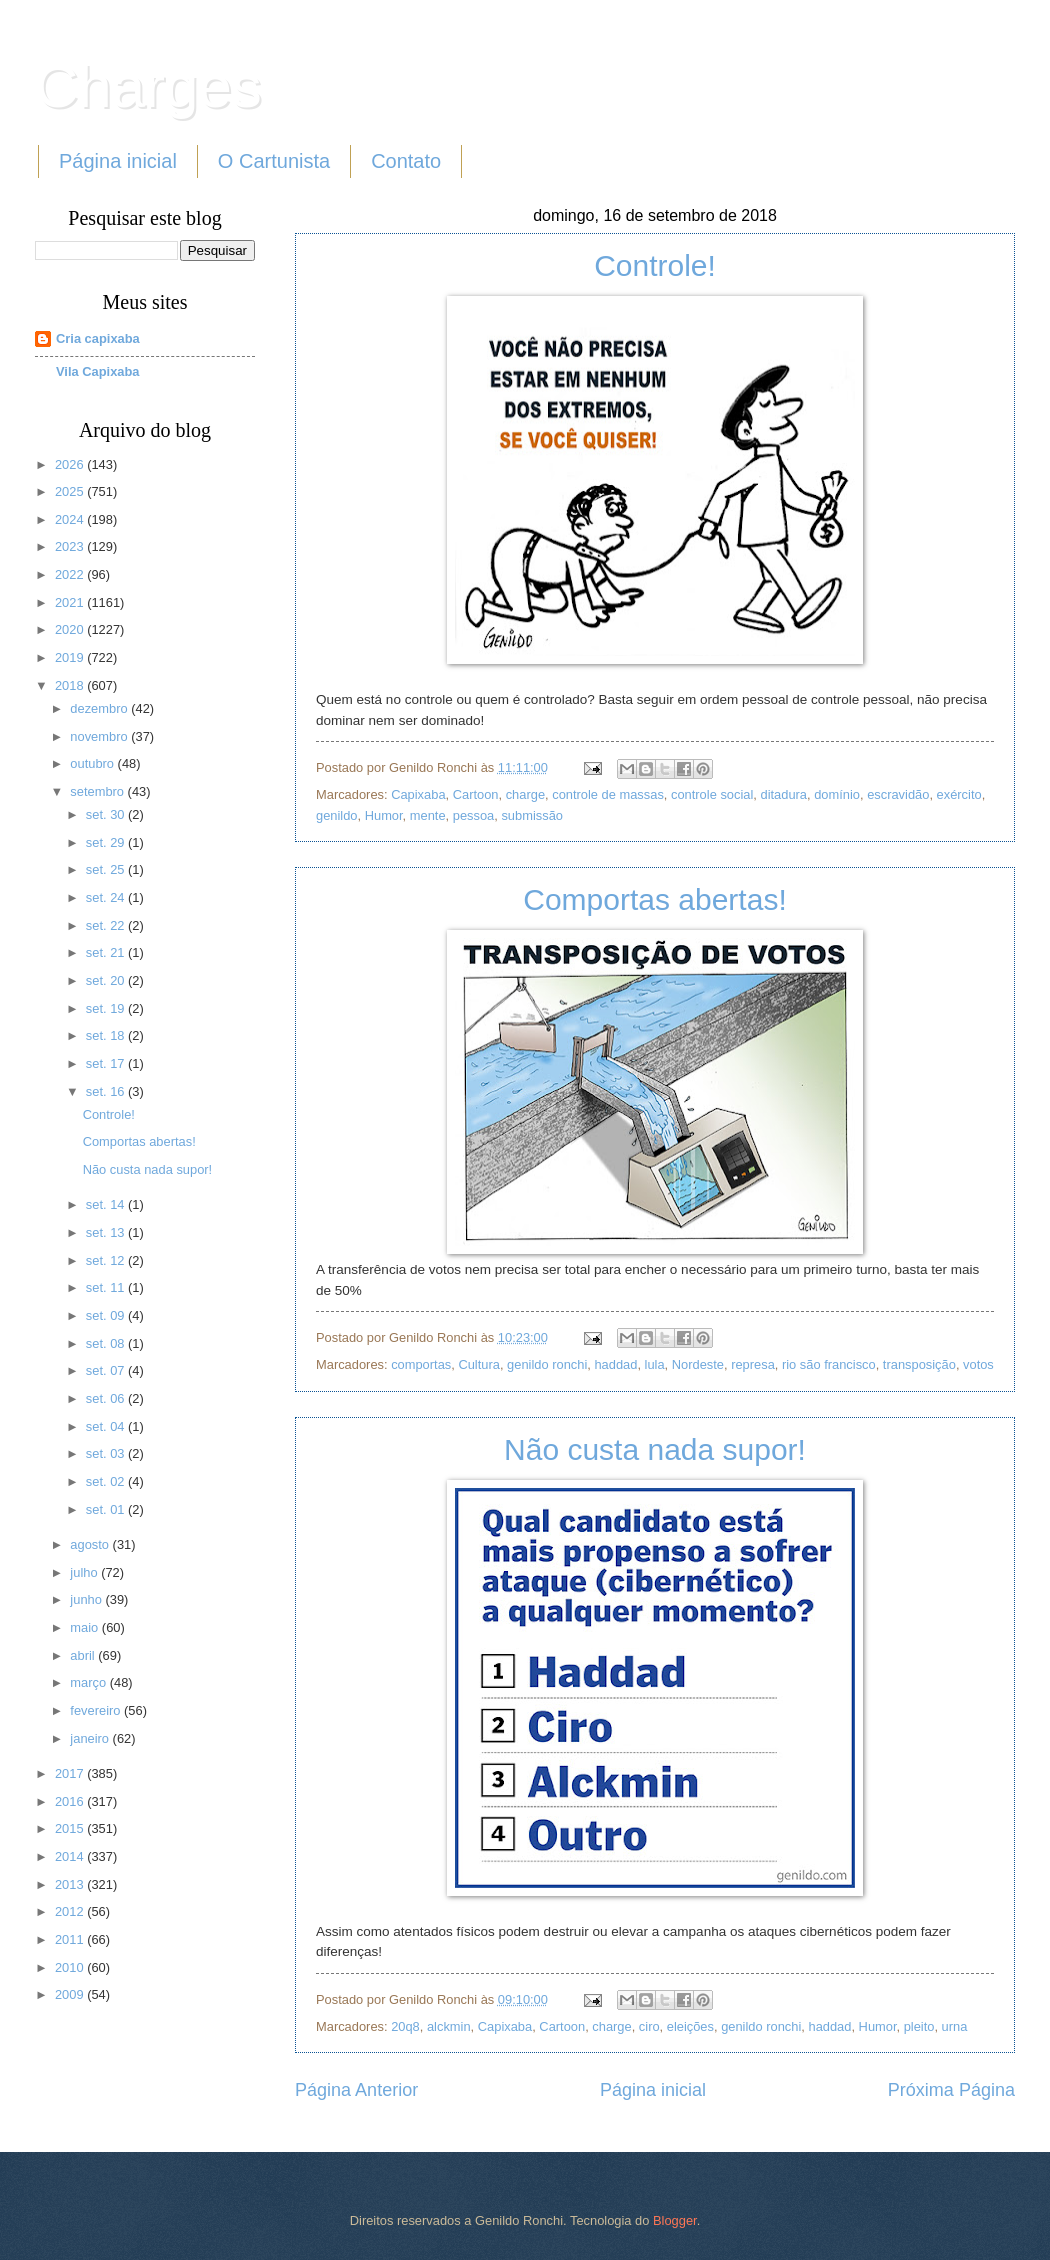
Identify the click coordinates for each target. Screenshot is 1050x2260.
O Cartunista (274, 161)
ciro (649, 2026)
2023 (71, 546)
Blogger (675, 2220)
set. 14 (107, 1204)
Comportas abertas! (654, 899)
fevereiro (97, 1710)
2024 (71, 519)
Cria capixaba (98, 338)
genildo (337, 815)
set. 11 (107, 1287)
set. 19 (107, 1008)
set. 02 (107, 1481)
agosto (91, 1544)
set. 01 (107, 1509)
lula (655, 1364)
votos (978, 1364)
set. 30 (107, 814)
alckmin (449, 2026)
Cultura (479, 1364)
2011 (71, 1939)
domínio (837, 794)
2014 (71, 1856)
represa (753, 1364)
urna (955, 2026)
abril (84, 1655)
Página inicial (118, 161)
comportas (421, 1364)
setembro (98, 791)
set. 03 (107, 1453)
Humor (384, 815)
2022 (71, 574)
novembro (100, 736)
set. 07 (107, 1370)
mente (428, 815)
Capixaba (418, 794)
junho (87, 1599)
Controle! (655, 265)
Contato (406, 161)
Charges (148, 86)
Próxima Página (951, 2090)
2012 (71, 1911)
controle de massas (608, 794)
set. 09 (107, 1315)
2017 (71, 1773)
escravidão (898, 794)
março (89, 1682)
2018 (71, 685)
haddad (615, 1364)
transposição (919, 1364)
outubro (93, 763)
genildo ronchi (547, 1364)
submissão (532, 815)
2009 (71, 1994)
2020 (71, 629)
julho (85, 1572)
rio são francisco (829, 1364)
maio (85, 1627)
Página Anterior (356, 2090)
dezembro (100, 708)
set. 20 (107, 980)
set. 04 (107, 1426)
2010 (71, 1967)
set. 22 (107, 925)
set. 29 (107, 842)
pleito (919, 2026)
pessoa (474, 815)
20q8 (405, 2026)
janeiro (91, 1738)
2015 (71, 1828)
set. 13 (107, 1232)
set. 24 (107, 897)
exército (959, 794)
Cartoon (476, 794)
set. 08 (107, 1343)
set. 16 (107, 1091)
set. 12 (107, 1260)
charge (525, 794)
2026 (71, 464)
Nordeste (698, 1364)
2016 (71, 1801)
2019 (71, 657)
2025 (71, 491)
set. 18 (107, 1035)
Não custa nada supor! (655, 1449)
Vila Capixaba (98, 371)
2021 (71, 602)
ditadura (783, 794)
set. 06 (107, 1398)
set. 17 (107, 1063)
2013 (71, 1884)
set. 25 (107, 869)
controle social (712, 794)
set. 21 (107, 952)
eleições (690, 2026)
